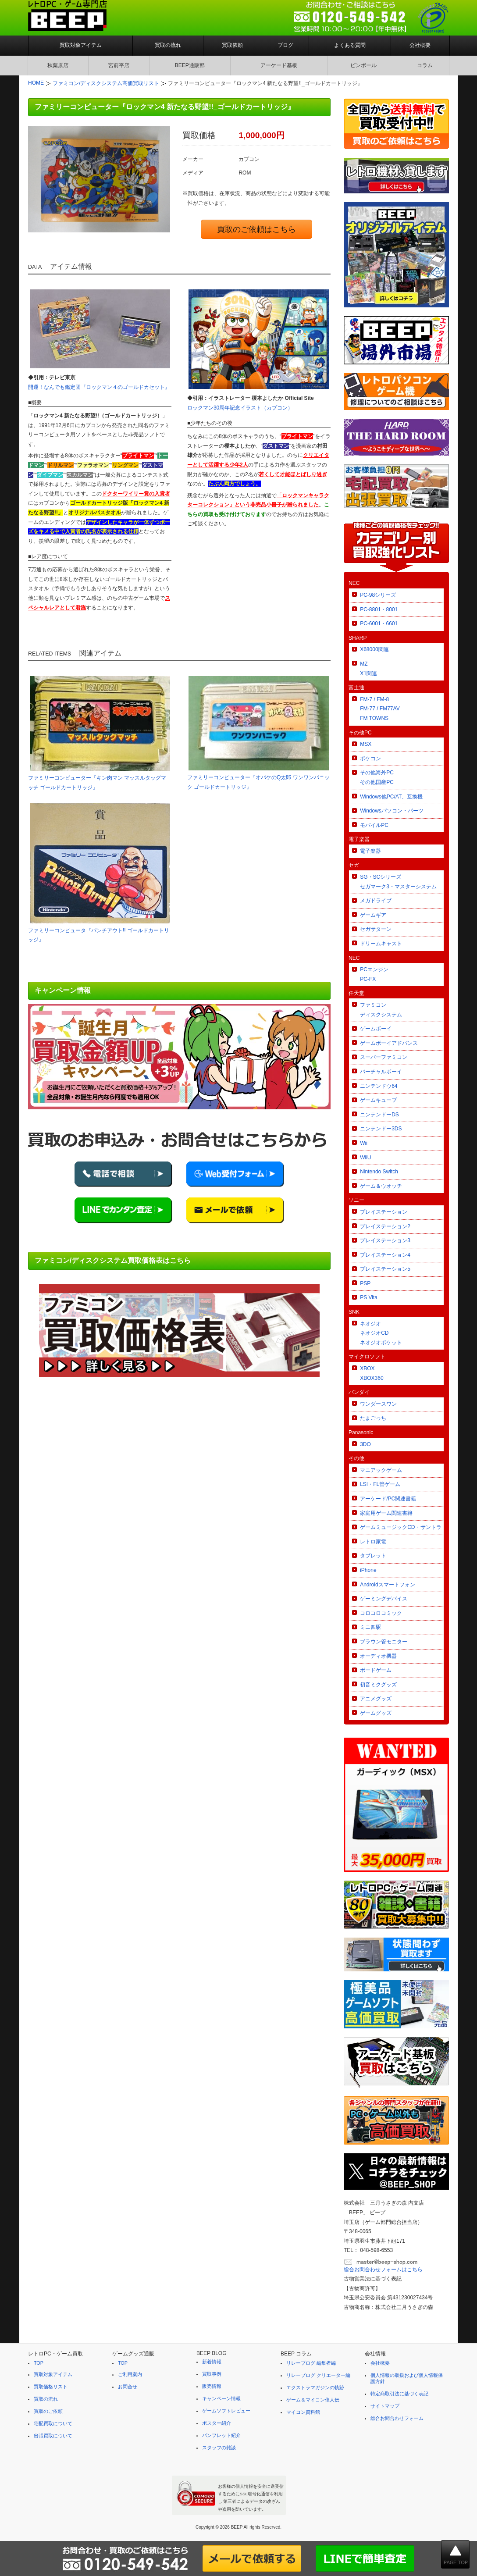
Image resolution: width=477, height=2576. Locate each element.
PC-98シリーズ (378, 595)
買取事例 (211, 2373)
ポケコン (370, 758)
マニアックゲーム (381, 1470)
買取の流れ (168, 45)
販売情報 (211, 2386)
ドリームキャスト (381, 944)
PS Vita (368, 1297)
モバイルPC (374, 825)
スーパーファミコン (383, 1057)
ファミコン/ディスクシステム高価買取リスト (106, 83)
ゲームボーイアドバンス (389, 1043)
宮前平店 (118, 65)
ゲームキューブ (378, 1100)
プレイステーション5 (385, 1269)
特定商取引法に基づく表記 (399, 2393)
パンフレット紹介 (221, 2435)
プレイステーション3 (385, 1240)
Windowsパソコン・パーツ (392, 811)
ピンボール (363, 65)
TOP (38, 2363)
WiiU (365, 1157)
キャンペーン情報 (221, 2398)
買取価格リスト (51, 2386)
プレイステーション (383, 1212)
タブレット (373, 1556)
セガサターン (376, 929)
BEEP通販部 (190, 65)
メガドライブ (376, 901)
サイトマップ (384, 2406)
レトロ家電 (373, 1542)
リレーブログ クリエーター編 (318, 2375)
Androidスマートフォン (387, 1585)
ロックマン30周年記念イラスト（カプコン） (240, 408)
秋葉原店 (57, 65)
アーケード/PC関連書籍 (388, 1499)
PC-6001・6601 (379, 623)
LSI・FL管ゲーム (380, 1484)
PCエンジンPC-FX (374, 974)
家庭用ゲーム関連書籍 (386, 1513)
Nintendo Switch (379, 1172)
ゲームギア (373, 915)
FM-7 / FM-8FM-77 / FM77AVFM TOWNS (379, 708)
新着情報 (211, 2361)
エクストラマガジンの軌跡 (315, 2387)
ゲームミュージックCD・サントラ (400, 1527)
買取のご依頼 (48, 2411)
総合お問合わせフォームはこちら (383, 2269)
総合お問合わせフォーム (397, 2418)
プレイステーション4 (385, 1255)
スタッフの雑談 (219, 2447)
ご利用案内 (130, 2374)
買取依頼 (232, 45)
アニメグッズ (376, 1699)
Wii (363, 1143)
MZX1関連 (368, 669)
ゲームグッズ (376, 1713)
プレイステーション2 (385, 1226)
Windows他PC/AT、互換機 (391, 797)
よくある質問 (350, 45)
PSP (365, 1283)
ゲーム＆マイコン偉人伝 (312, 2399)
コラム (425, 65)
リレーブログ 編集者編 (311, 2363)
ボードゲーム (376, 1670)
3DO (365, 1444)
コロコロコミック (381, 1613)
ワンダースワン (378, 1404)
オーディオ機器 (378, 1656)
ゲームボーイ (376, 1029)
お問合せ (127, 2386)
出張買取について (53, 2435)
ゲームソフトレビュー (226, 2410)
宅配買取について (53, 2423)
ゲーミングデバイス (383, 1599)
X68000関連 (374, 649)
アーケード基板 (278, 65)
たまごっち (373, 1418)
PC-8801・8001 (379, 609)
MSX (365, 744)
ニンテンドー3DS (381, 1129)
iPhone (368, 1570)
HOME (36, 83)
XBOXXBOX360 (371, 1373)
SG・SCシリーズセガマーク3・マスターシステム (398, 882)
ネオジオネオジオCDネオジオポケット (381, 1333)
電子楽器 (370, 851)
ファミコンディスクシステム (381, 1010)
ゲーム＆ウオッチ (381, 1186)
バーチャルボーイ (381, 1072)
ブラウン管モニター (383, 1642)
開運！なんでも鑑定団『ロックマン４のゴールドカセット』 (99, 387)
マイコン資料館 (303, 2412)
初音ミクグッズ (378, 1685)
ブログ (285, 45)
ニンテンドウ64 (378, 1086)
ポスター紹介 (216, 2423)
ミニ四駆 (370, 1627)
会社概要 (420, 45)
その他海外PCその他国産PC (377, 777)
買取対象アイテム (81, 45)
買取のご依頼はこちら (256, 229)
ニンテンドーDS (379, 1115)
